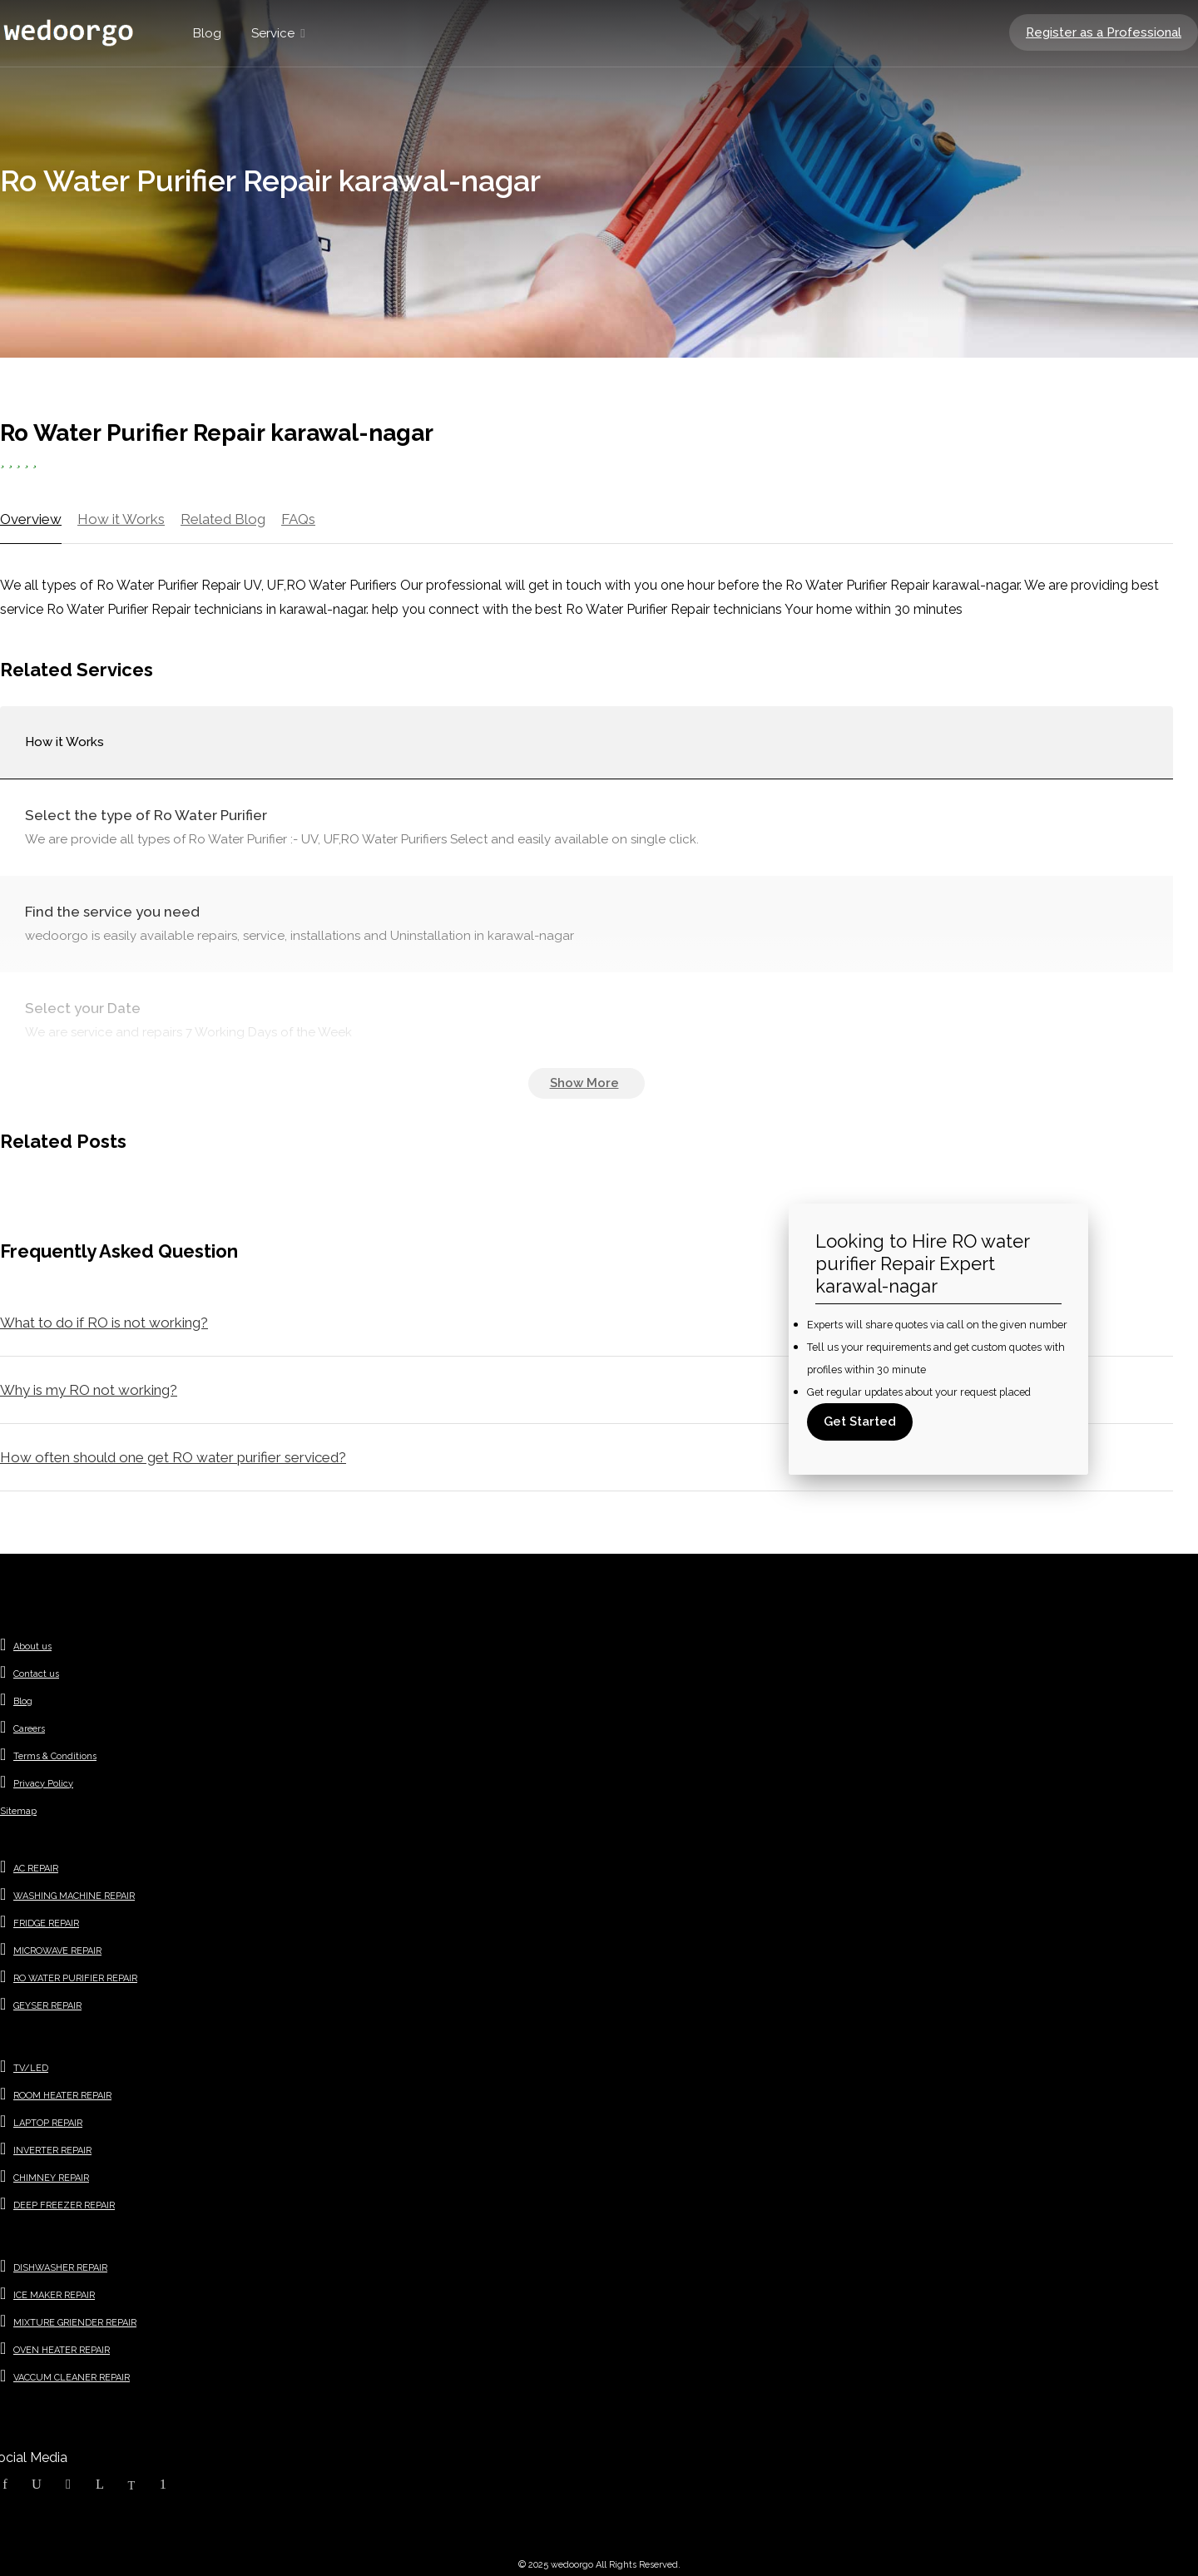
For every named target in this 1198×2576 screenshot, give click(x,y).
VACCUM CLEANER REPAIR (71, 2377)
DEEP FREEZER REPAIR (64, 2205)
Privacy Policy (43, 1783)
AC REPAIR (35, 1868)
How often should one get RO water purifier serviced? (173, 1457)
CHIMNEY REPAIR (51, 2178)
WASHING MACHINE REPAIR (74, 1896)
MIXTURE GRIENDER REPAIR (74, 2322)
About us (32, 1646)
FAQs (298, 519)
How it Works (121, 519)
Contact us (36, 1674)
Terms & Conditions (55, 1756)
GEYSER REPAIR (47, 2005)
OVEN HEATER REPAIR (61, 2350)
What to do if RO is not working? (104, 1322)
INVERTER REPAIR (52, 2150)
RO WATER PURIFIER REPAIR (75, 1978)
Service (273, 33)
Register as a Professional (1103, 32)
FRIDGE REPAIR (46, 1923)
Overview (31, 519)
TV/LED (30, 2068)
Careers (29, 1728)
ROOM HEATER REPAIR (62, 2095)
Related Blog (223, 519)
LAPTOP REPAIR (47, 2123)
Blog (207, 33)
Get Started (860, 1421)
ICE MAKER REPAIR (54, 2295)
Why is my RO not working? (88, 1390)
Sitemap (18, 1811)
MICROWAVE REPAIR (57, 1951)
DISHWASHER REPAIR (60, 2267)
